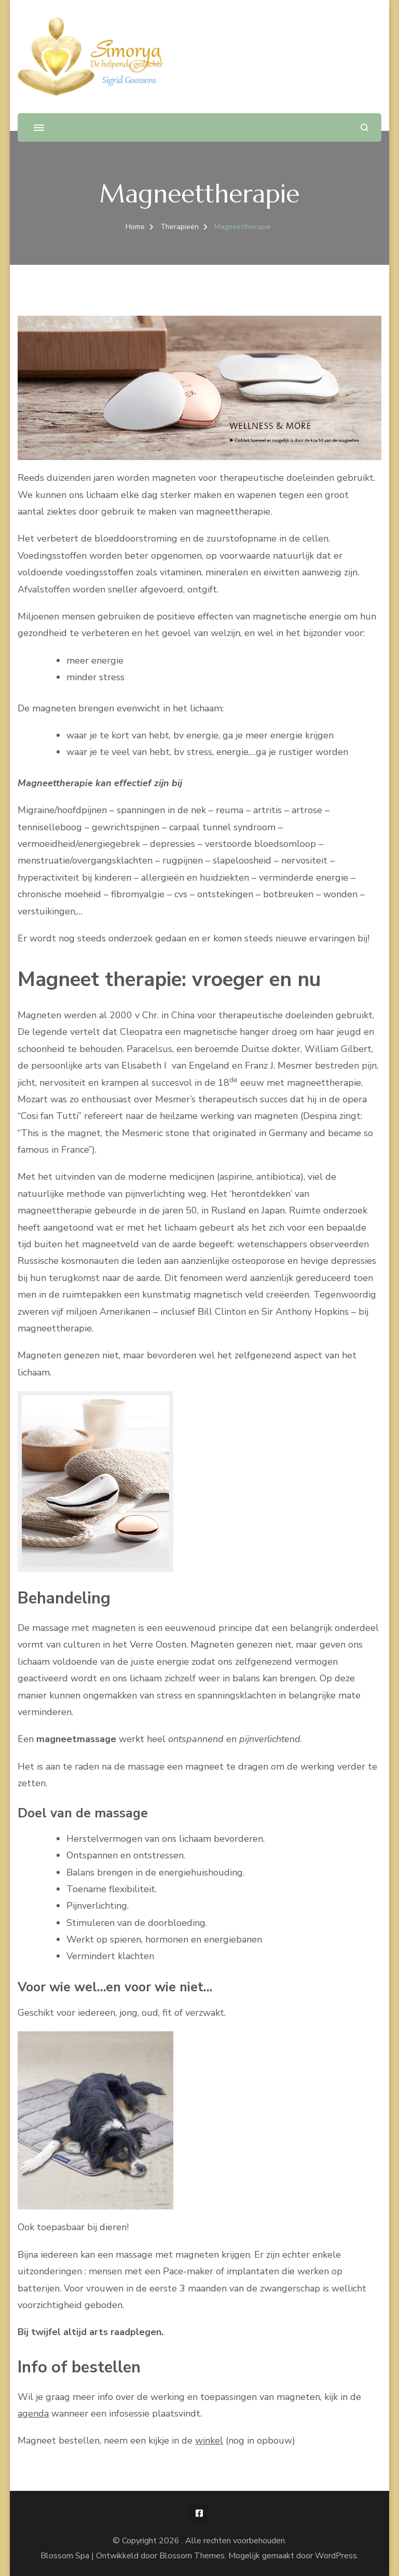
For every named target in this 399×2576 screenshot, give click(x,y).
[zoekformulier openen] (364, 127)
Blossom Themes (192, 2555)
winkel (209, 2440)
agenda (33, 2413)
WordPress (336, 2555)
